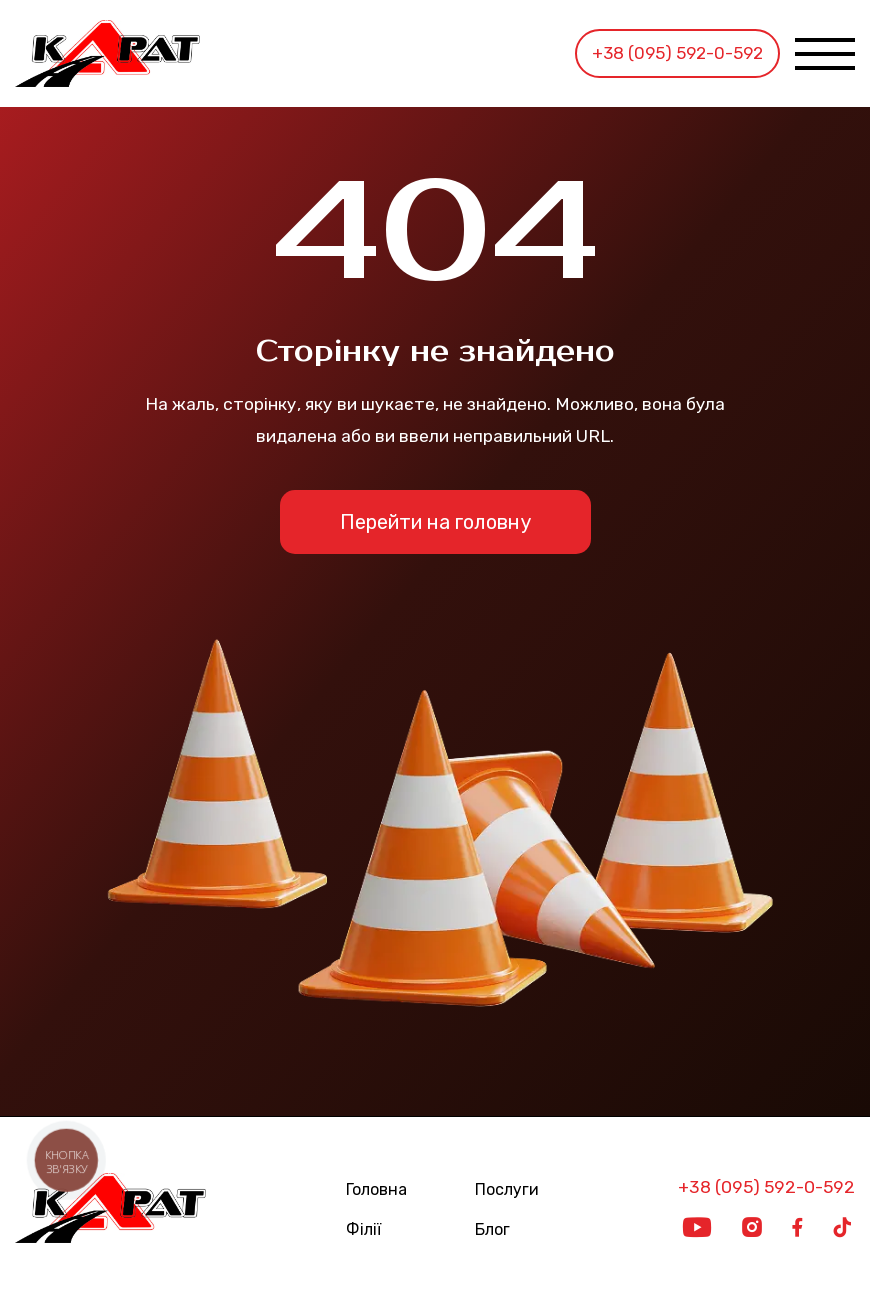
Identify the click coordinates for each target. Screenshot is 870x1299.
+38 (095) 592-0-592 (677, 53)
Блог (492, 1230)
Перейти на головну (435, 522)
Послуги (507, 1190)
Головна (376, 1190)
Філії (363, 1230)
